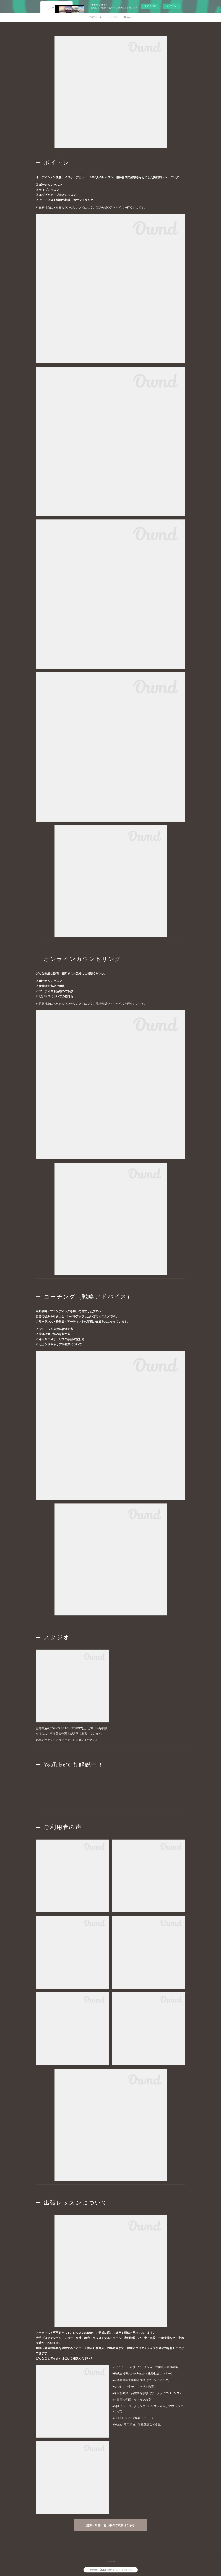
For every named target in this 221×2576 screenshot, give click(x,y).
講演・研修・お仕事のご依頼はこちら (110, 2525)
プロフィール (95, 17)
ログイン (171, 6)
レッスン (113, 17)
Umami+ (128, 17)
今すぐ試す (150, 6)
